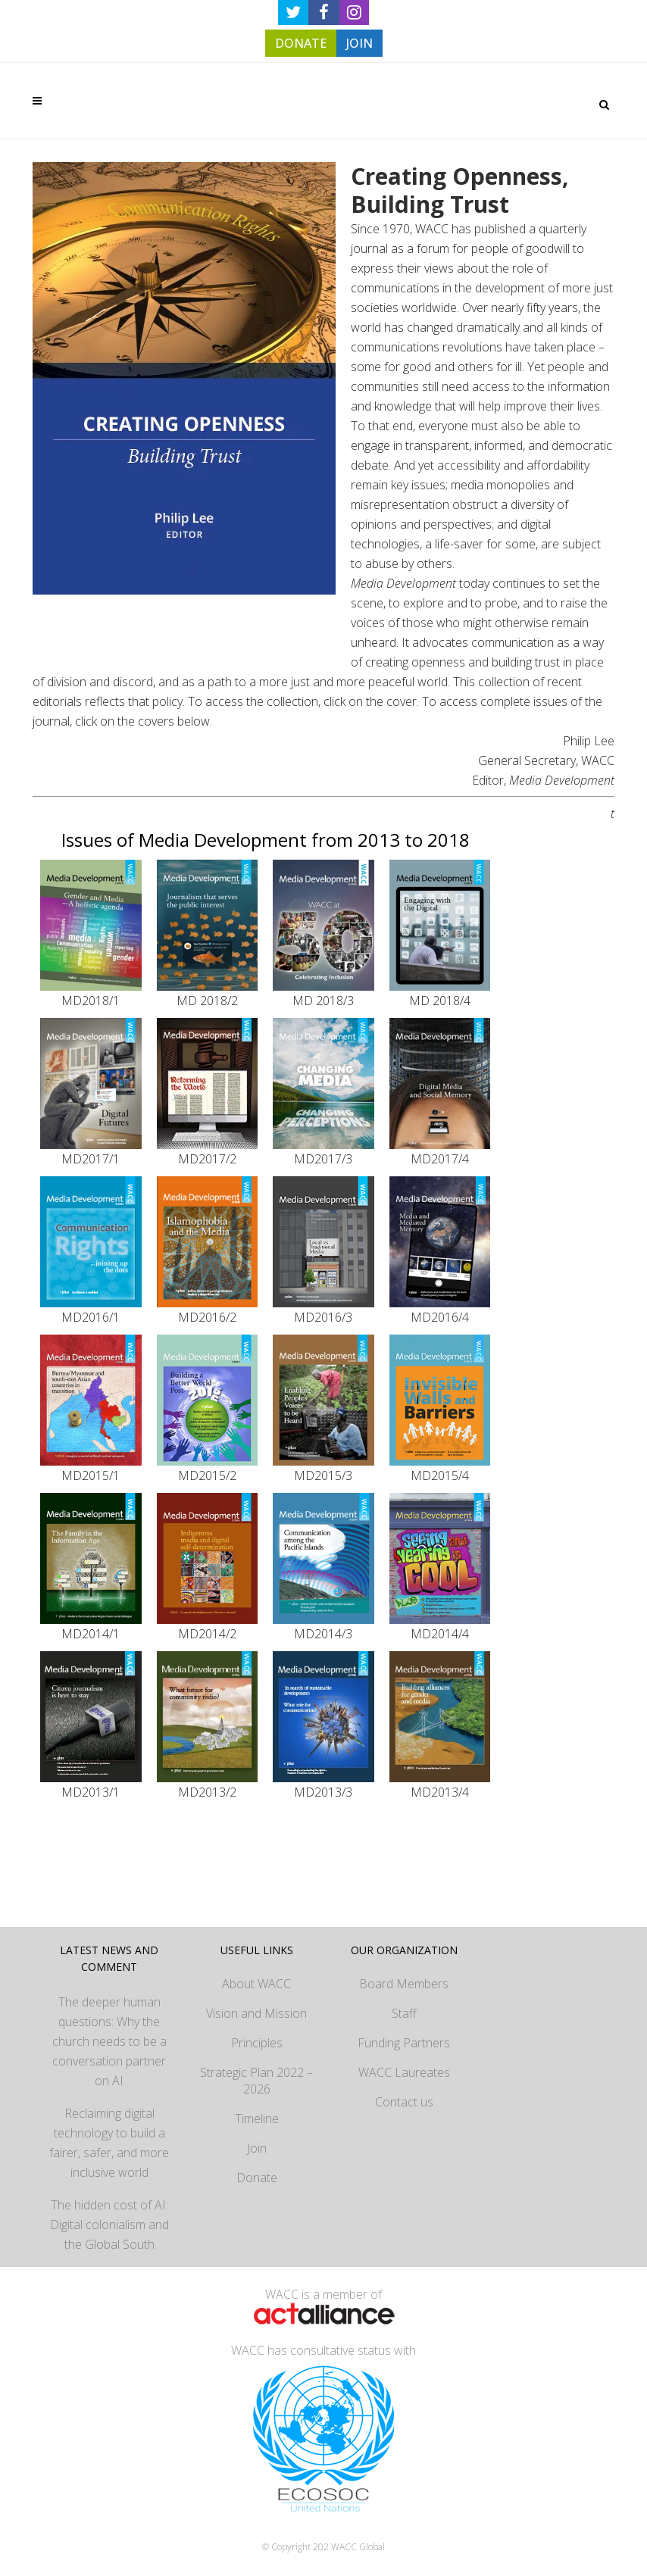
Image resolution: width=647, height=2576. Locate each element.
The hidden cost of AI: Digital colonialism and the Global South (109, 2225)
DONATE (301, 43)
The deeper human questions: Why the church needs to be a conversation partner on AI (109, 2041)
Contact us (404, 2102)
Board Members (404, 1983)
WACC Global (358, 2546)
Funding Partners (404, 2042)
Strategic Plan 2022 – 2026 (256, 2080)
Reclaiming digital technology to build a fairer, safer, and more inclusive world (109, 2143)
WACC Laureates (404, 2072)
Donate (256, 2177)
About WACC (256, 1983)
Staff (404, 2013)
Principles (257, 2042)
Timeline (257, 2118)
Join (257, 2148)
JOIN (359, 43)
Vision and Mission (256, 2013)
